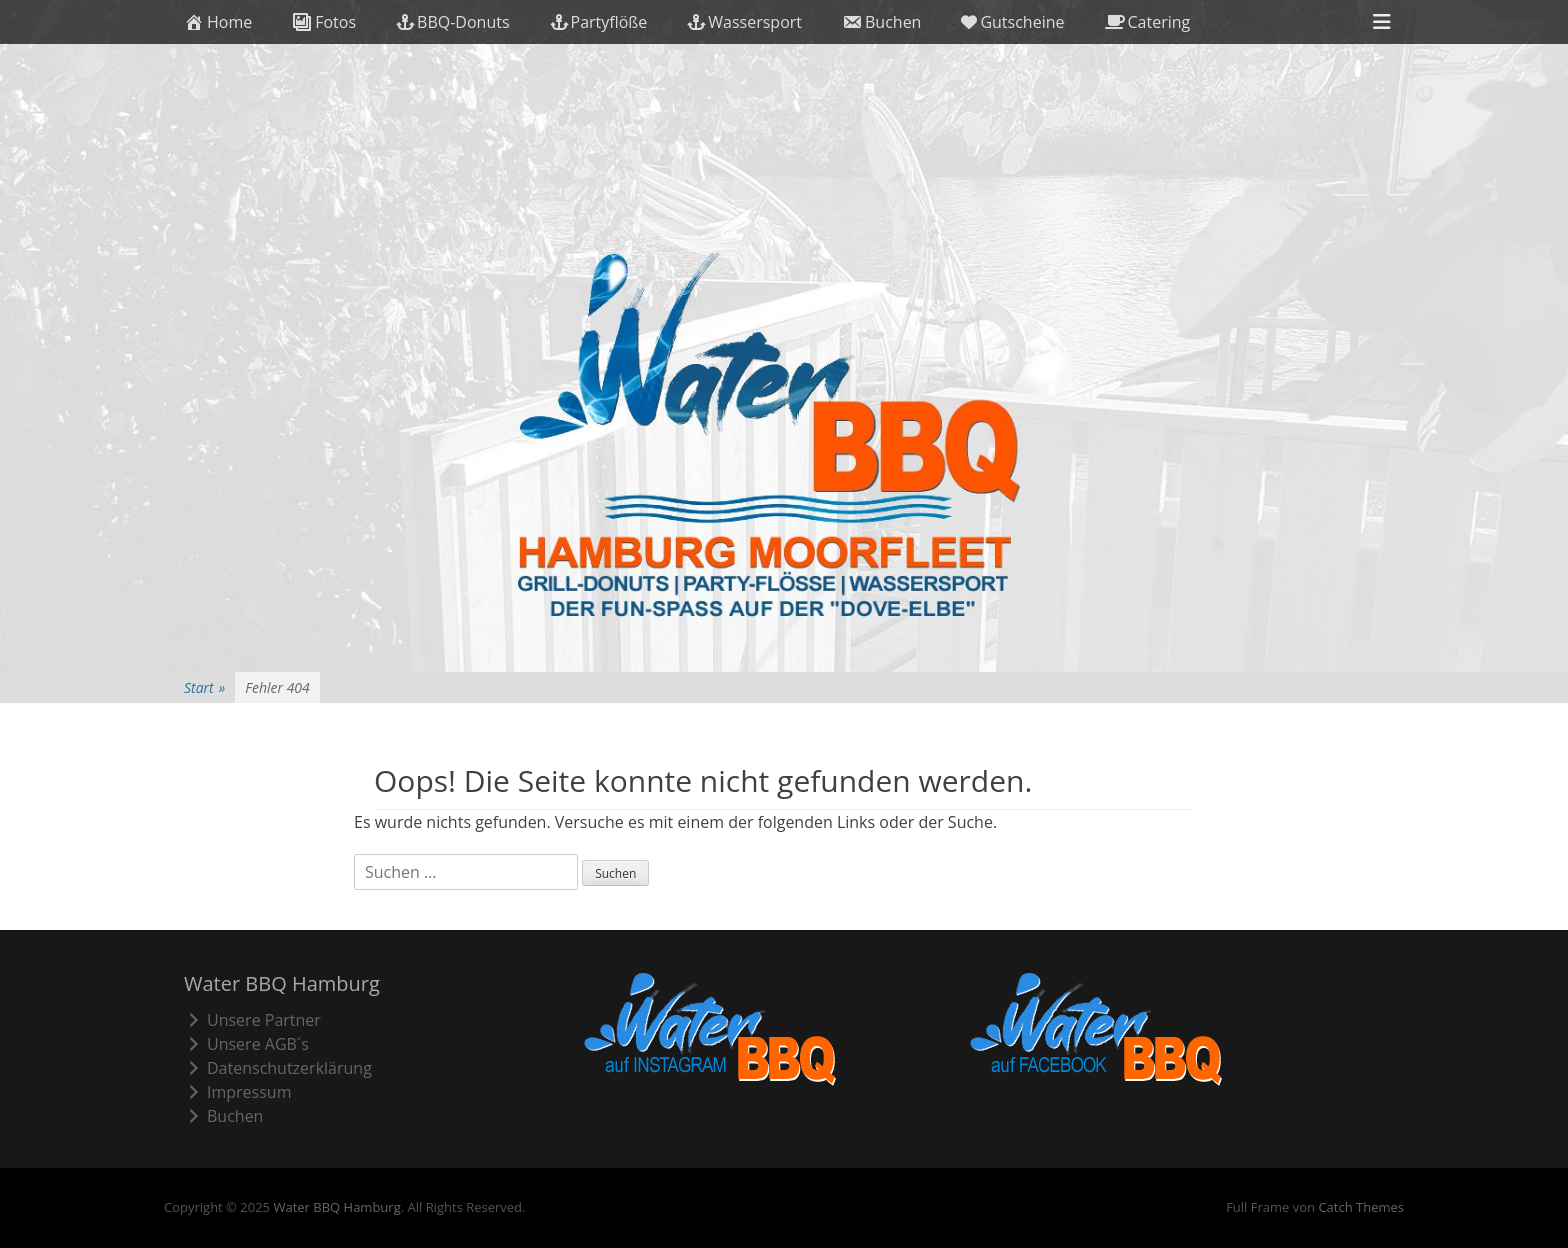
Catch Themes (1361, 1207)
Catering (1148, 22)
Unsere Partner (252, 1020)
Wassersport (744, 22)
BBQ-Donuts (452, 22)
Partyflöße (599, 22)
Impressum (237, 1092)
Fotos (324, 22)
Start (204, 687)
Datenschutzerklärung (278, 1068)
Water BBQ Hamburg (336, 1207)
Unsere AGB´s (246, 1044)
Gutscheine (1012, 22)
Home (218, 22)
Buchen (881, 22)
